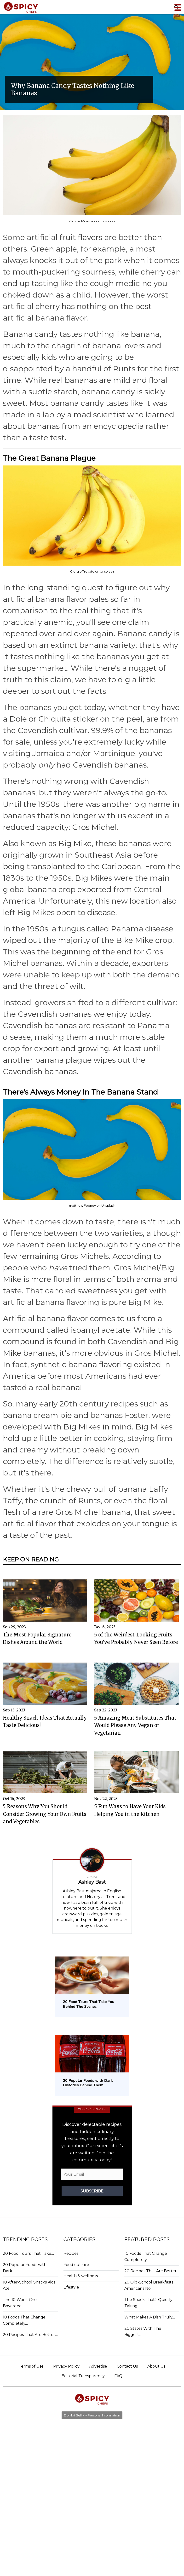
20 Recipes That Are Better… (30, 2334)
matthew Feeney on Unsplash (92, 1205)
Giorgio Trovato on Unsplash (92, 571)
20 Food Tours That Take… (28, 2253)
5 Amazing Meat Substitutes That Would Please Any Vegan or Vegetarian (135, 1725)
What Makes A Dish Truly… (149, 2317)
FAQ (118, 2376)
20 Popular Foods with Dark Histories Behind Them (88, 2083)
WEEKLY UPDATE (92, 2109)
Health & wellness (80, 2276)
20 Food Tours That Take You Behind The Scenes (88, 2004)
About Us (156, 2366)
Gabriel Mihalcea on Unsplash (92, 221)
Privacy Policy (66, 2366)
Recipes (70, 2253)
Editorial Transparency (83, 2376)
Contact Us (127, 2366)
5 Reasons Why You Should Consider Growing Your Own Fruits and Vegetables (44, 1813)
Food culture (76, 2264)
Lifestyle (71, 2287)
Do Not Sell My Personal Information (92, 2415)
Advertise (98, 2366)
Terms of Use (31, 2366)
